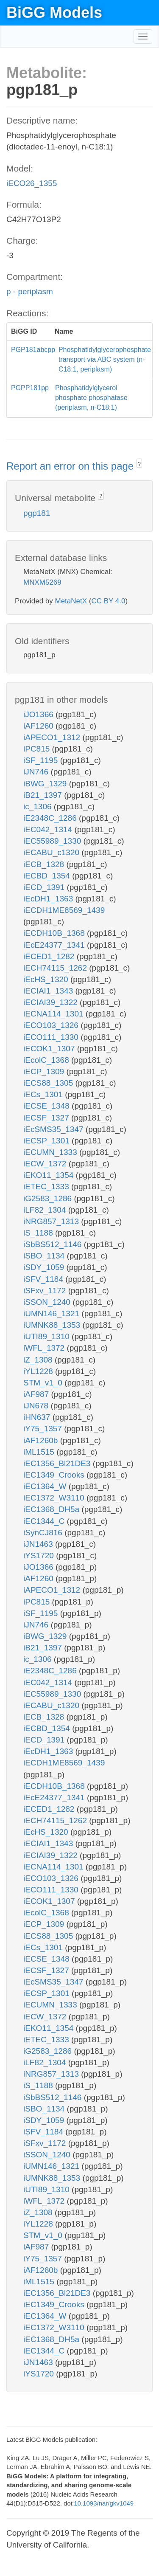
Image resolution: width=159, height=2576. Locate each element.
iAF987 (37, 1394)
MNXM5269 (42, 582)
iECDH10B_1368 (55, 933)
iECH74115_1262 (56, 967)
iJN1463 (39, 1544)
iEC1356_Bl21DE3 (58, 1463)
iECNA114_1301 (54, 1013)
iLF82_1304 (45, 1209)
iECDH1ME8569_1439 (64, 910)
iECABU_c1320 (52, 852)
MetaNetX (71, 601)
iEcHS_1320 (46, 979)
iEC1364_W (46, 1486)
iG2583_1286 (48, 1198)
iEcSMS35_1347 (54, 1129)
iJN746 (36, 771)
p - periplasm (29, 291)
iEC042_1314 (48, 829)
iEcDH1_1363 (49, 898)
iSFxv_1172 (45, 1290)
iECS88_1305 (49, 1082)
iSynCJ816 (43, 1532)
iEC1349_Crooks (54, 1474)
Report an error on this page (71, 466)
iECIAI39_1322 (51, 1002)
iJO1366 (39, 714)
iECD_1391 (45, 887)
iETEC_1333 (47, 1186)
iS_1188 (39, 1232)
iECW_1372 (46, 1163)
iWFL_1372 (45, 1347)
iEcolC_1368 (47, 1060)
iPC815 (37, 748)
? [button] (139, 464)
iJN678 (36, 1405)
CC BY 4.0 (108, 601)
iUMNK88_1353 (52, 1324)
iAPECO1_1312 (52, 737)
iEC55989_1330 (53, 840)
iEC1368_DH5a (52, 1509)
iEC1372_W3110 (54, 1497)
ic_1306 (38, 806)
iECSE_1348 (47, 1105)
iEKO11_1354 (49, 1175)
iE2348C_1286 (51, 818)
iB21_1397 (43, 795)
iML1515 (39, 1451)
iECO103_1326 (52, 1025)
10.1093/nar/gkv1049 (104, 2503)
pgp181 (36, 513)
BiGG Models (54, 12)
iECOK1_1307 (50, 1048)
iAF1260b (41, 1440)
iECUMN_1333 (51, 1152)
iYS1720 (39, 1555)
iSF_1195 (41, 760)
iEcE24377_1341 (55, 944)
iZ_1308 (39, 1359)
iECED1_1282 (50, 956)
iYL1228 (39, 1371)
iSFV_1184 (44, 1279)
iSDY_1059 (44, 1267)
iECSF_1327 (47, 1117)
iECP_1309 (44, 1071)
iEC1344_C (45, 1521)
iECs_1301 (44, 1094)
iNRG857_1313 (52, 1221)
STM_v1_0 (43, 1382)
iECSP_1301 (47, 1140)
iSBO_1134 (45, 1255)
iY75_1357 (43, 1428)
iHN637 (38, 1417)
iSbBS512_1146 (53, 1244)
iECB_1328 (44, 864)
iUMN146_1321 (52, 1313)
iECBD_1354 (47, 875)
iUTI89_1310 (47, 1336)
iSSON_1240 (48, 1302)
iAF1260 (39, 725)
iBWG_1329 (46, 783)
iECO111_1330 (52, 1037)
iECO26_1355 (31, 183)
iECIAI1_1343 (49, 990)
